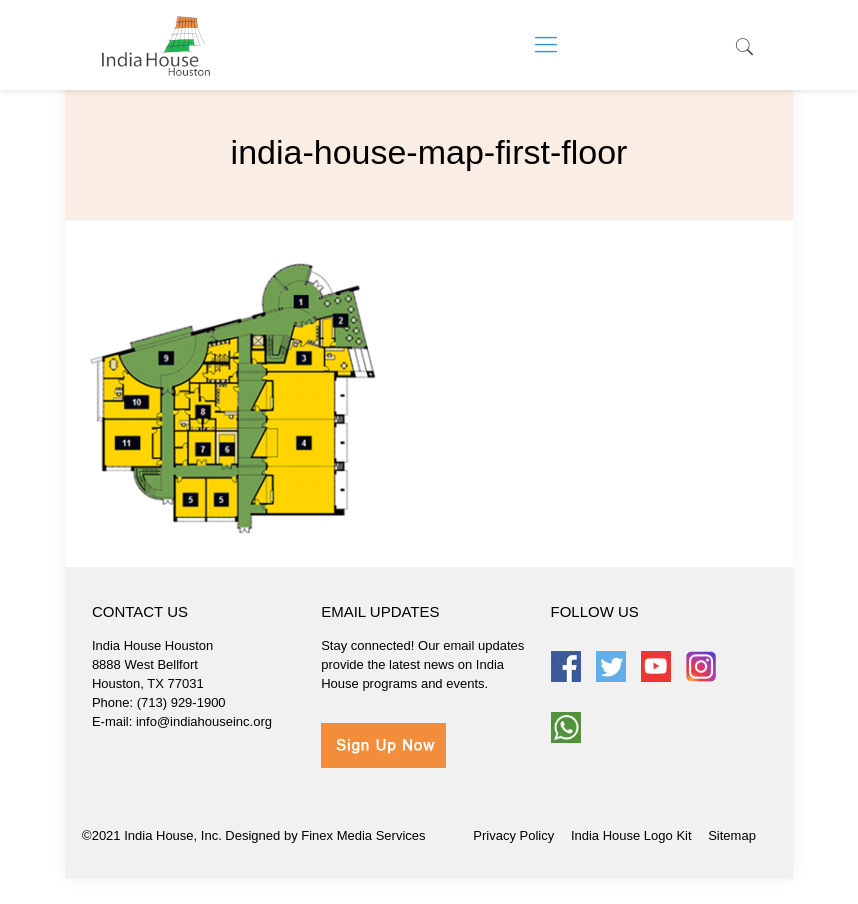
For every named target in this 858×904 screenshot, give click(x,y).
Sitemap (732, 835)
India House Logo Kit (631, 835)
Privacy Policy (513, 835)
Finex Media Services (363, 835)
